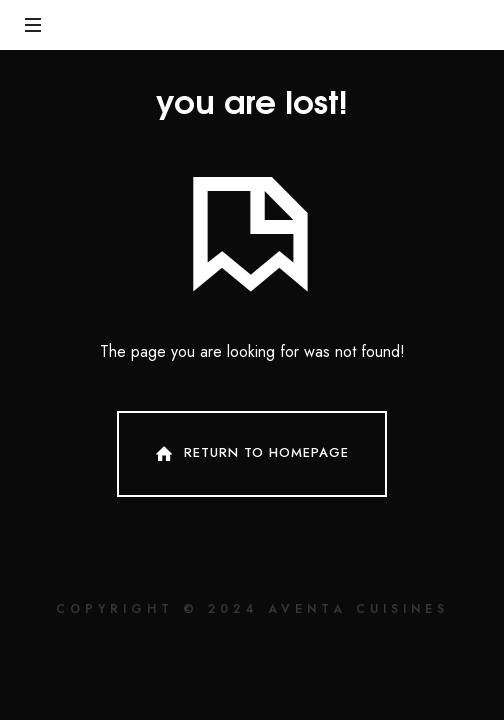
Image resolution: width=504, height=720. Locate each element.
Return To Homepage (250, 454)
